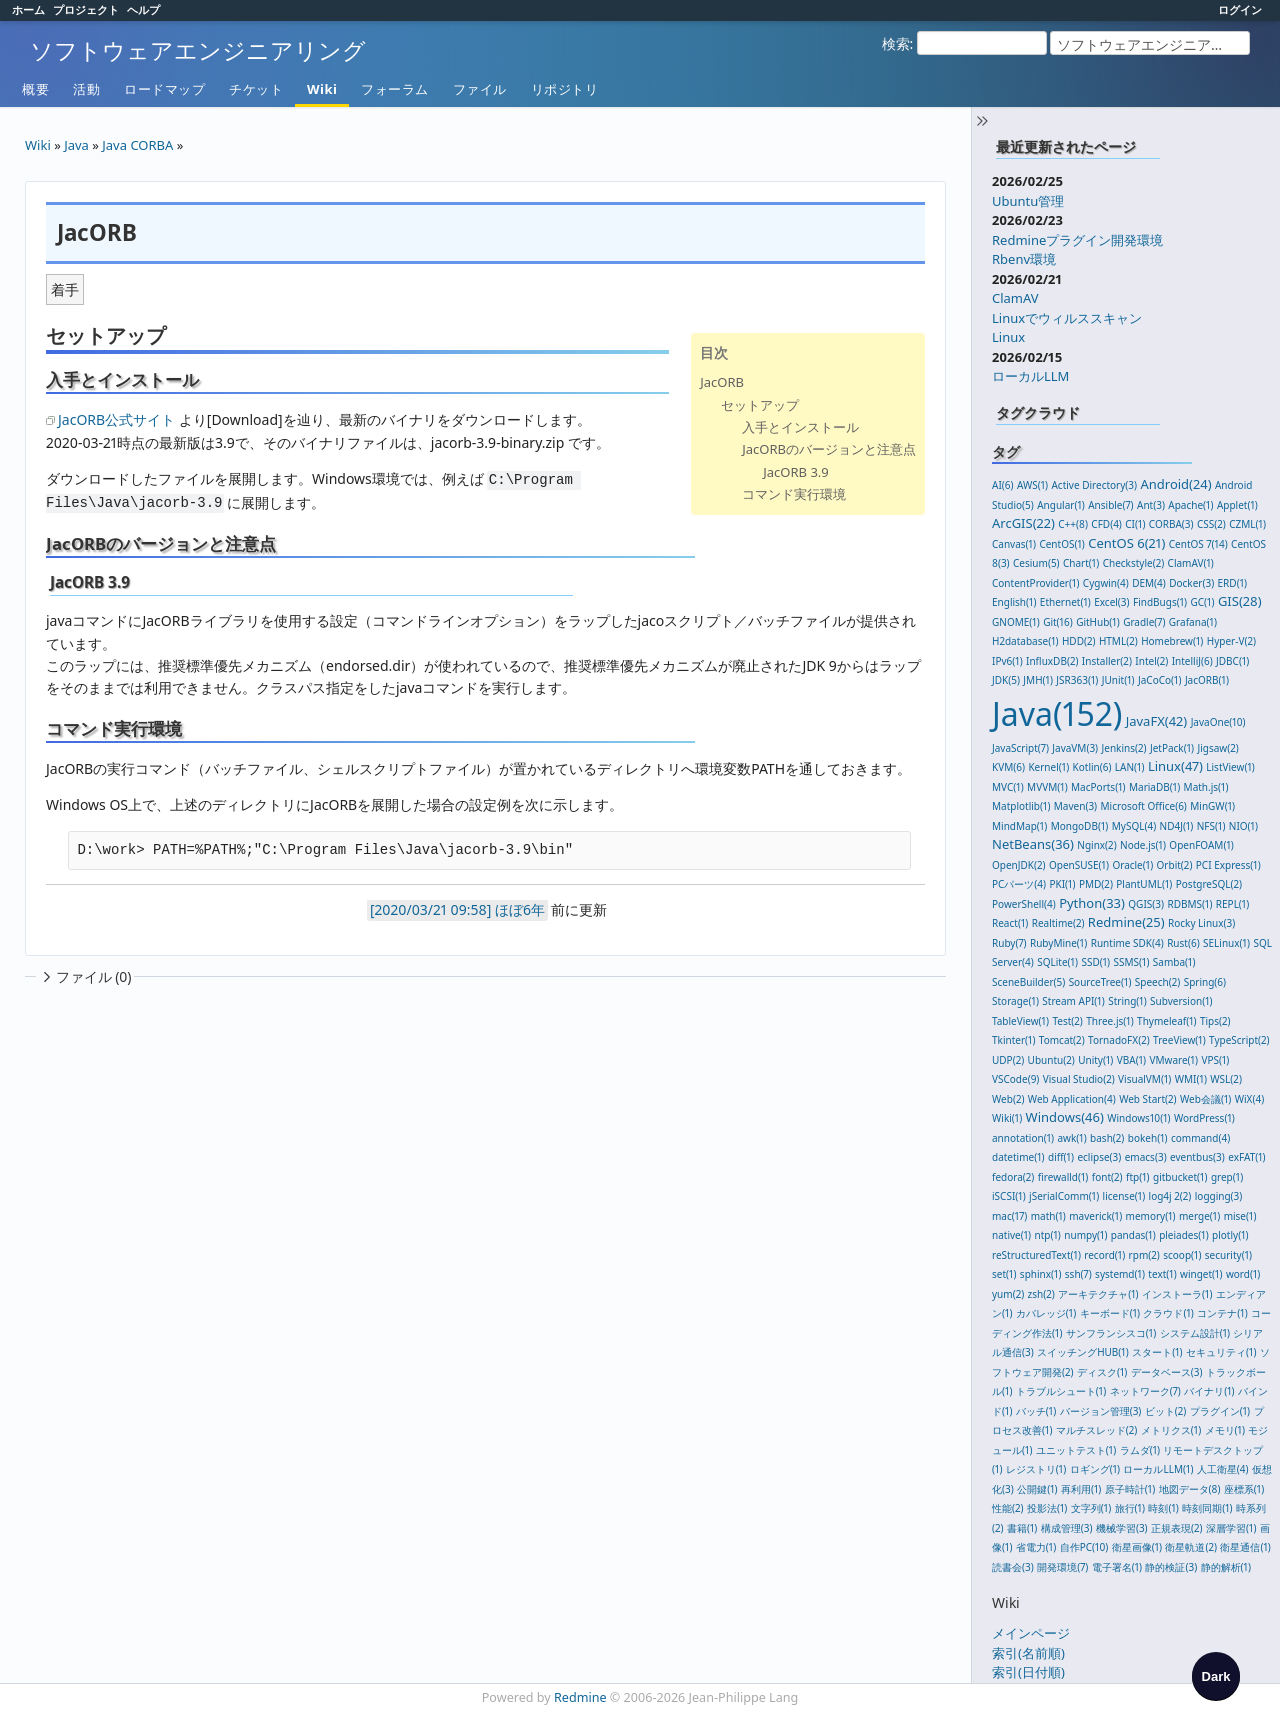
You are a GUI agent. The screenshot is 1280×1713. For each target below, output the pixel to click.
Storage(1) (1015, 1001)
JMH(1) (1038, 680)
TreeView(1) (1179, 1040)
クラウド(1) (1168, 1313)
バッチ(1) (1036, 1411)
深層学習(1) (1231, 1528)
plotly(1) (1230, 1235)
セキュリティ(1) (1221, 1352)
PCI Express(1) (1228, 865)
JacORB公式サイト (116, 419)
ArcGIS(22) (1023, 523)
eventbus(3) (1197, 1157)
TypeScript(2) (1239, 1040)
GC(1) (1203, 602)
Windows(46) (1065, 1117)
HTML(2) (1118, 641)
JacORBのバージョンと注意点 (829, 449)
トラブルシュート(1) (1061, 1391)
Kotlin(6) (1092, 767)
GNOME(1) (1016, 622)
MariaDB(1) (1154, 787)
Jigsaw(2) (1218, 748)
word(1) (1243, 1274)
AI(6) (1003, 485)
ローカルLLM (1030, 376)
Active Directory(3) (1094, 485)
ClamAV (1015, 298)
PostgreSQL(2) (1209, 884)
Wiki (322, 89)
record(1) (1104, 1255)
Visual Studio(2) (1079, 1079)
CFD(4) (1106, 524)
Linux (1008, 337)
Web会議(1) (1205, 1099)
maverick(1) (1095, 1216)
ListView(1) (1230, 767)
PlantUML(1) (1144, 884)
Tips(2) (1215, 1021)
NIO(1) (1243, 826)
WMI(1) (1191, 1079)
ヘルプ (143, 9)
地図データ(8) (1190, 1489)
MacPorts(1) (1098, 787)
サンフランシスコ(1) (1111, 1333)
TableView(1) (1020, 1021)
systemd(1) (1120, 1274)
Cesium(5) (1036, 563)
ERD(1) (1233, 583)
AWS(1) (1032, 485)
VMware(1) (1173, 1060)
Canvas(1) (1014, 544)
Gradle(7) (1144, 622)
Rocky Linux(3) (1201, 923)
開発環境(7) (1062, 1567)
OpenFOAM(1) (1201, 845)
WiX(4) (1249, 1099)
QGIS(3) (1146, 904)
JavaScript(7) (1020, 748)
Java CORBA (137, 145)
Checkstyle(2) (1134, 563)
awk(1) (1071, 1138)
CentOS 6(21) (1126, 543)
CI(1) (1135, 524)
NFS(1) (1211, 826)
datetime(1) (1018, 1157)
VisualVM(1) (1144, 1079)
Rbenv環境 (1024, 259)
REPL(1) (1232, 904)
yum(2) (1008, 1294)
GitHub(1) (1098, 622)
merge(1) (1199, 1216)
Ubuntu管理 (1028, 201)
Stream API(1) (1073, 1001)
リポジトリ (565, 89)
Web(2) (1008, 1099)
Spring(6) (1205, 982)
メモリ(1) (1225, 1430)
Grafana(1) (1193, 622)
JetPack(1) (1172, 748)
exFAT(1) (1246, 1157)
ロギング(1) (1095, 1469)
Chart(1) (1081, 563)
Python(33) (1092, 903)
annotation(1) (1023, 1138)
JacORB (722, 382)
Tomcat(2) (1062, 1040)
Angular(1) (1061, 505)
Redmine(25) (1126, 922)
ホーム (28, 9)
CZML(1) (1247, 524)
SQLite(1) (1057, 962)
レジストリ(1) (1036, 1469)
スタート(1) (1157, 1352)
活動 (86, 89)
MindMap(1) (1019, 826)
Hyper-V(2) (1231, 641)
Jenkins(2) (1124, 748)
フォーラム (395, 89)
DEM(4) (1149, 583)
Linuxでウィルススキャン (1067, 318)
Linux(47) (1175, 766)
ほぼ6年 (520, 909)
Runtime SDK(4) (1127, 943)
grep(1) (1227, 1177)
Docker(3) (1191, 583)
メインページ (1031, 1633)
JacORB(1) (1207, 680)
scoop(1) (1182, 1255)
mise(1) (1240, 1216)
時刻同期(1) (1207, 1508)
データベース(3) (1167, 1372)
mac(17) (1009, 1216)
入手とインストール (800, 427)
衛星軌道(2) (1191, 1547)
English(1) (1014, 602)
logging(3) (1219, 1196)
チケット (256, 89)
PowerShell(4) (1024, 904)
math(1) (1048, 1216)
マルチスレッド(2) (1097, 1430)
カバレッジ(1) (1046, 1313)
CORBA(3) (1171, 524)
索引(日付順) (1028, 1672)
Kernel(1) (1048, 767)
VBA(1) (1131, 1060)
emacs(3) (1146, 1157)
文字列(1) (1091, 1508)
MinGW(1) (1212, 806)
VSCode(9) (1015, 1079)
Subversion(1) (1181, 1001)
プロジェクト (86, 9)
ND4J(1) (1177, 826)
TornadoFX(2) (1119, 1040)
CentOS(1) (1061, 544)
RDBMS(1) (1189, 904)
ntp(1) (1048, 1235)
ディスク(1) (1102, 1372)
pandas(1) (1133, 1235)
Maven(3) (1075, 806)
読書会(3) (1013, 1567)
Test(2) (1067, 1021)
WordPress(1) (1204, 1118)
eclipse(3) (1099, 1157)
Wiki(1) (1007, 1118)
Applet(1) (1237, 505)
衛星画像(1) (1137, 1547)
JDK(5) (1006, 680)
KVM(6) (1008, 767)
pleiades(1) (1184, 1235)
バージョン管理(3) (1101, 1411)
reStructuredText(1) (1036, 1255)
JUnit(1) (1118, 680)
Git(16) (1058, 622)
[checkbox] (1216, 1676)
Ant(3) (1151, 505)
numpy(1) (1085, 1235)
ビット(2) (1166, 1411)
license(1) (1124, 1196)
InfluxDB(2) (1052, 661)
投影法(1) (1047, 1508)
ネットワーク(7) (1145, 1391)
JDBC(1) (1232, 661)
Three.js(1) (1109, 1021)
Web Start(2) (1148, 1099)
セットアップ (760, 405)
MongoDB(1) (1080, 826)
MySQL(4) (1134, 826)
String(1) (1127, 1001)
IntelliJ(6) (1192, 661)
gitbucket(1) (1180, 1177)
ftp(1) (1138, 1177)
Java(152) (1057, 713)
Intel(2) (1151, 661)
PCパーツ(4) (1019, 884)
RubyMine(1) (1058, 943)
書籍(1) (1022, 1528)
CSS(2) (1211, 524)
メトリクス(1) (1171, 1430)
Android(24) (1175, 484)
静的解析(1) (1226, 1567)
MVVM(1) (1047, 787)
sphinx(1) (1041, 1274)
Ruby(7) (1009, 943)
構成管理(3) (1067, 1528)
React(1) (1010, 923)
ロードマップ (164, 89)
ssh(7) (1078, 1274)
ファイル (480, 89)
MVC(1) (1008, 787)
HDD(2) (1079, 641)
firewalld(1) (1063, 1177)
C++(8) (1073, 524)
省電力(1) (1036, 1547)
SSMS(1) (1132, 962)
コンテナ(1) (1222, 1313)
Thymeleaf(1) (1167, 1021)
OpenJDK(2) (1019, 865)
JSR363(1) (1077, 680)
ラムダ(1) (1140, 1450)
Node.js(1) (1143, 845)
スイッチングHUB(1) (1083, 1352)
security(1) (1228, 1255)
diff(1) (1061, 1157)
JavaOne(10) (1218, 722)
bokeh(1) (1148, 1138)
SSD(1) (1095, 962)
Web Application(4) (1072, 1099)
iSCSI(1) (1009, 1196)
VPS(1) (1215, 1060)
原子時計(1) (1130, 1489)
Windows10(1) (1138, 1118)
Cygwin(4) (1106, 583)
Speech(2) (1157, 982)
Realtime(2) (1058, 923)
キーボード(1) (1110, 1313)
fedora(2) (1013, 1177)
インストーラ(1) (1177, 1294)
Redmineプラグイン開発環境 (1077, 240)
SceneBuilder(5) (1028, 982)
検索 (896, 43)
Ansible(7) (1110, 505)
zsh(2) (1041, 1294)
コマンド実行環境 (794, 494)
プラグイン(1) (1220, 1411)
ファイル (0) (85, 976)
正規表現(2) (1177, 1528)
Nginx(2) (1096, 845)
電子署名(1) (1117, 1567)
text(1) (1162, 1274)
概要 (35, 89)
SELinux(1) (1226, 943)
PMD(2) (1096, 884)
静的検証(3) (1171, 1567)
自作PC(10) (1084, 1547)
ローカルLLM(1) (1158, 1469)
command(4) (1200, 1138)
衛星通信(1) (1245, 1547)
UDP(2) (1008, 1060)
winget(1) (1201, 1274)
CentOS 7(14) (1198, 544)
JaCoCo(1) (1160, 680)
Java (76, 145)
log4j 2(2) (1170, 1196)
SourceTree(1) (1100, 982)
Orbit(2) (1175, 865)
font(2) (1107, 1177)
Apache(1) (1190, 505)
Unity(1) (1095, 1060)
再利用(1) (1081, 1489)
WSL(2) (1226, 1079)
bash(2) (1107, 1138)
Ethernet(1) (1065, 602)
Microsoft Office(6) (1144, 806)
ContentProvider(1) (1035, 583)
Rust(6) (1183, 943)
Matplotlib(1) (1021, 806)
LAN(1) (1130, 767)
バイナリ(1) (1209, 1391)
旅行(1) (1130, 1508)
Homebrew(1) (1172, 641)
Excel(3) (1111, 602)
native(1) (1011, 1235)
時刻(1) (1163, 1508)
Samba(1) (1174, 962)
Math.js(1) (1206, 787)
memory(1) (1151, 1216)
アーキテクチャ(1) (1098, 1294)
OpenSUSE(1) (1079, 865)
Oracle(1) (1132, 865)
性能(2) (1008, 1508)
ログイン (1240, 9)
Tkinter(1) (1013, 1040)
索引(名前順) (1028, 1653)
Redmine (580, 1697)
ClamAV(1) (1191, 563)
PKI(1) (1062, 884)
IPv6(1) (1007, 661)
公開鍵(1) (1037, 1489)
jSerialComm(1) (1064, 1196)
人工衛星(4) (1223, 1469)
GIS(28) (1240, 601)
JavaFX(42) (1157, 721)
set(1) (1004, 1274)
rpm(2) (1144, 1255)
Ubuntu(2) (1051, 1060)
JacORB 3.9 (796, 472)
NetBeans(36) (1033, 844)
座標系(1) (1244, 1489)
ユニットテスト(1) (1076, 1450)
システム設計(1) (1195, 1333)
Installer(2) (1107, 661)
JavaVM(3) (1075, 748)
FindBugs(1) (1160, 602)
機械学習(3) (1122, 1528)
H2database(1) (1025, 641)
